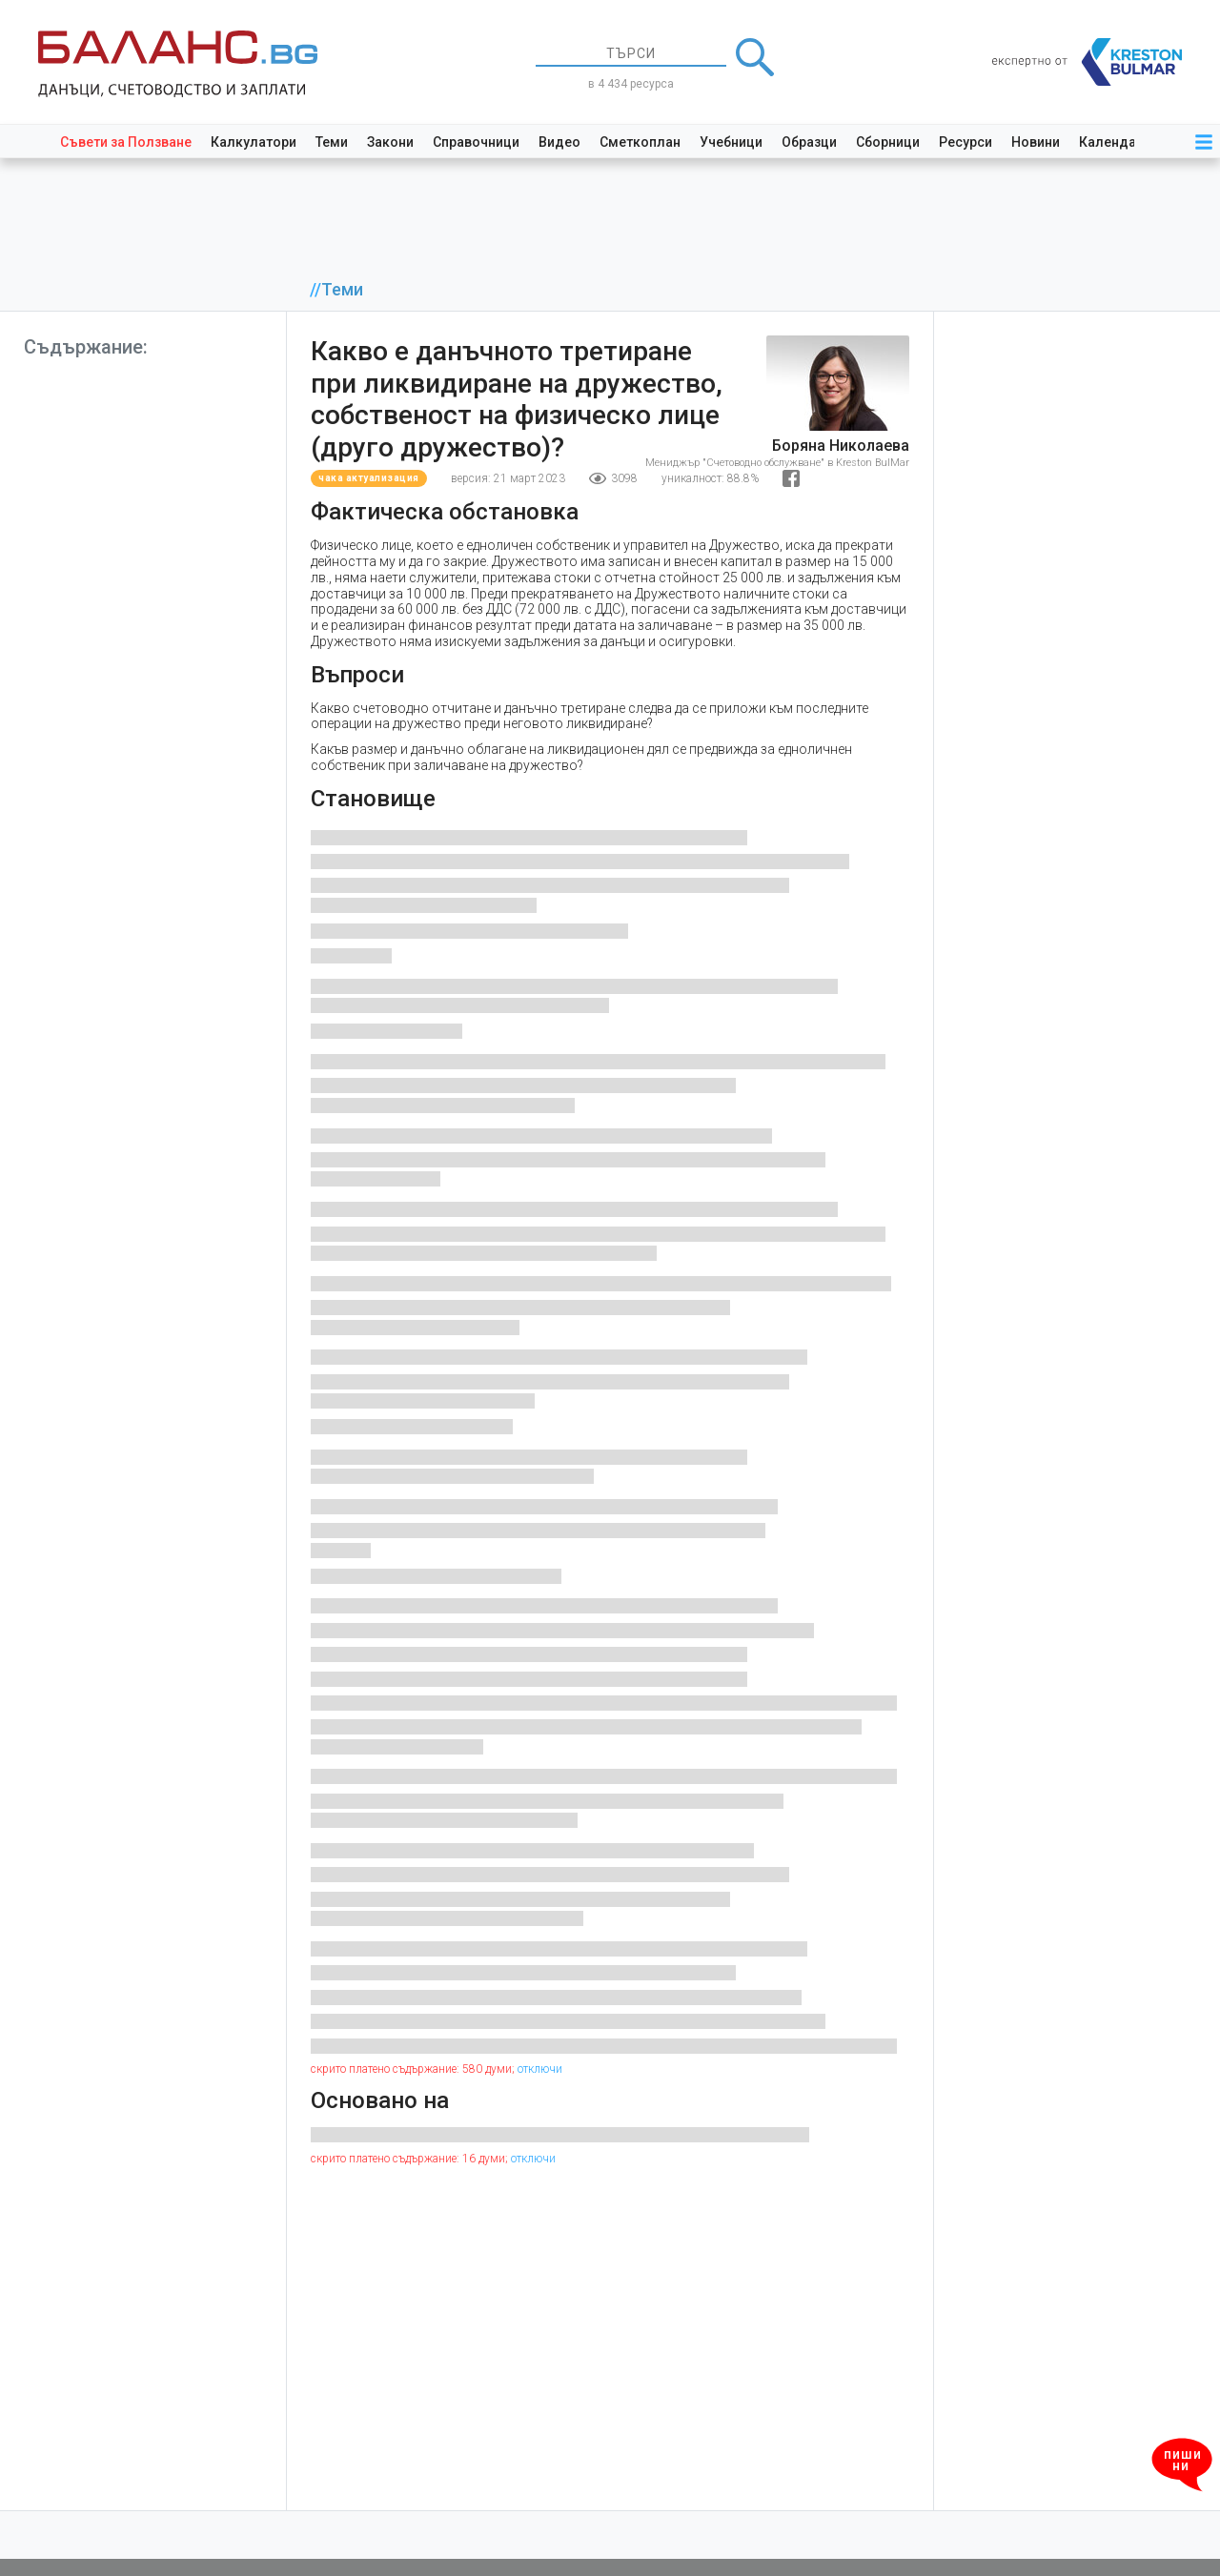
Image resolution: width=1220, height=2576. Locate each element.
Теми (331, 142)
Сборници (888, 142)
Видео (559, 142)
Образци (809, 142)
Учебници (731, 142)
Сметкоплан (640, 142)
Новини (1035, 142)
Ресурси (965, 142)
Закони (390, 142)
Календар (1111, 142)
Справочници (476, 142)
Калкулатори (253, 142)
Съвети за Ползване (126, 142)
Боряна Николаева (840, 445)
